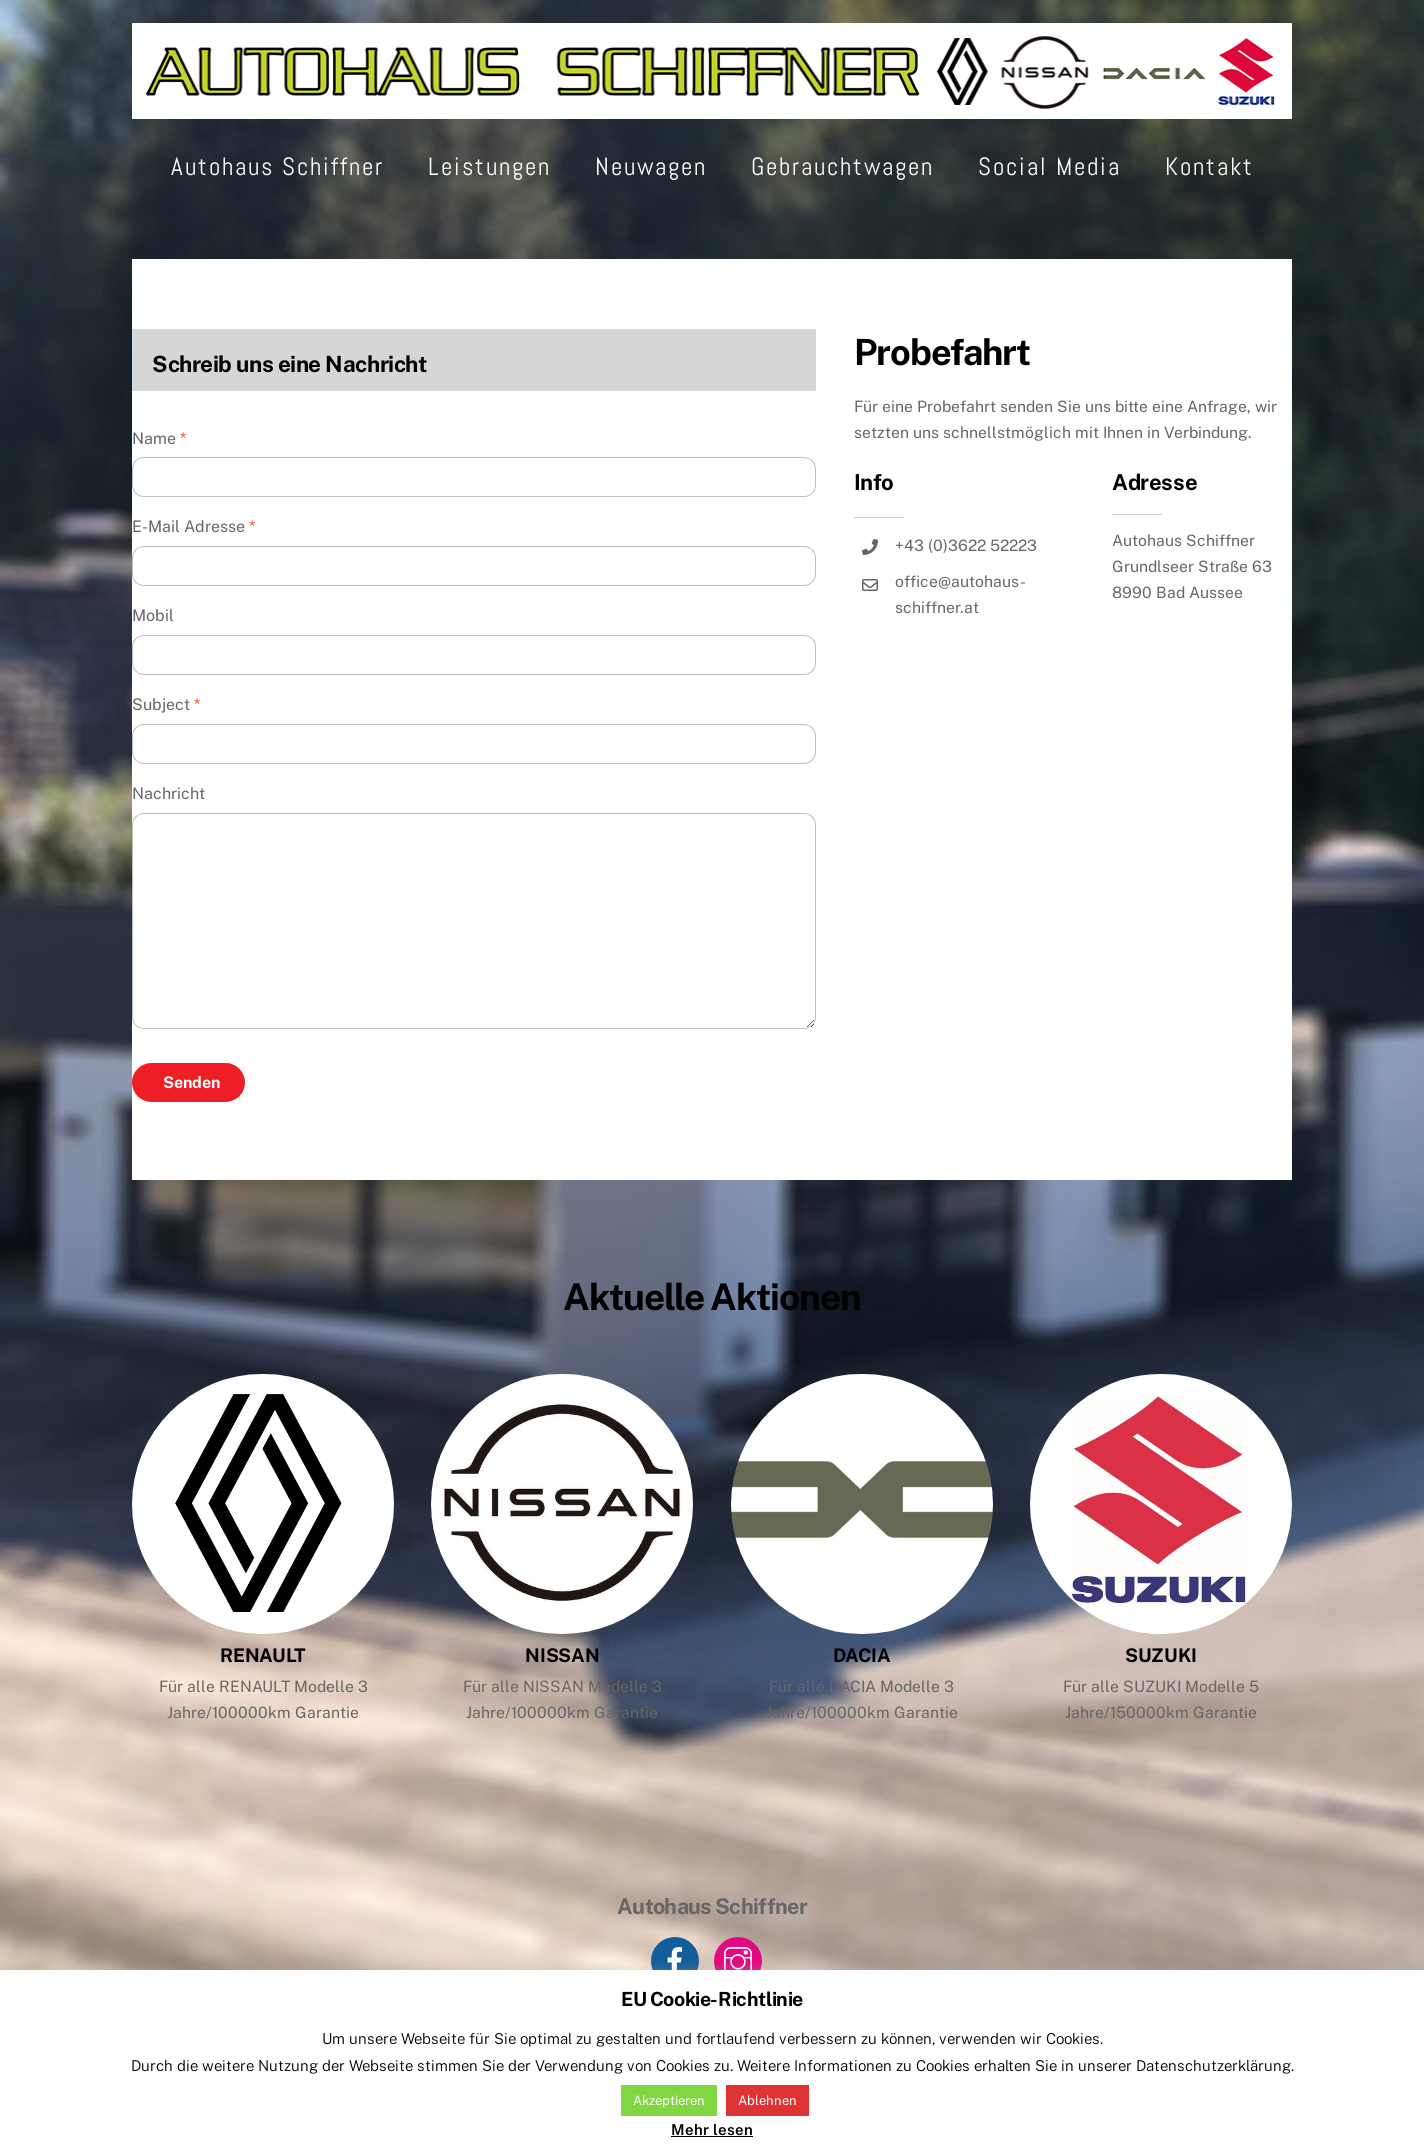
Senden (191, 1123)
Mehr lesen (712, 2129)
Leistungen (489, 207)
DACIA (862, 1696)
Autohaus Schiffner (277, 207)
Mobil (153, 656)
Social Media (1049, 207)
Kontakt (1209, 207)
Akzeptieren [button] (669, 2100)
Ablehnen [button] (767, 2100)
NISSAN (563, 1696)
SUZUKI (1161, 1696)
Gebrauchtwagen (842, 207)
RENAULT (262, 1696)
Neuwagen (651, 207)
